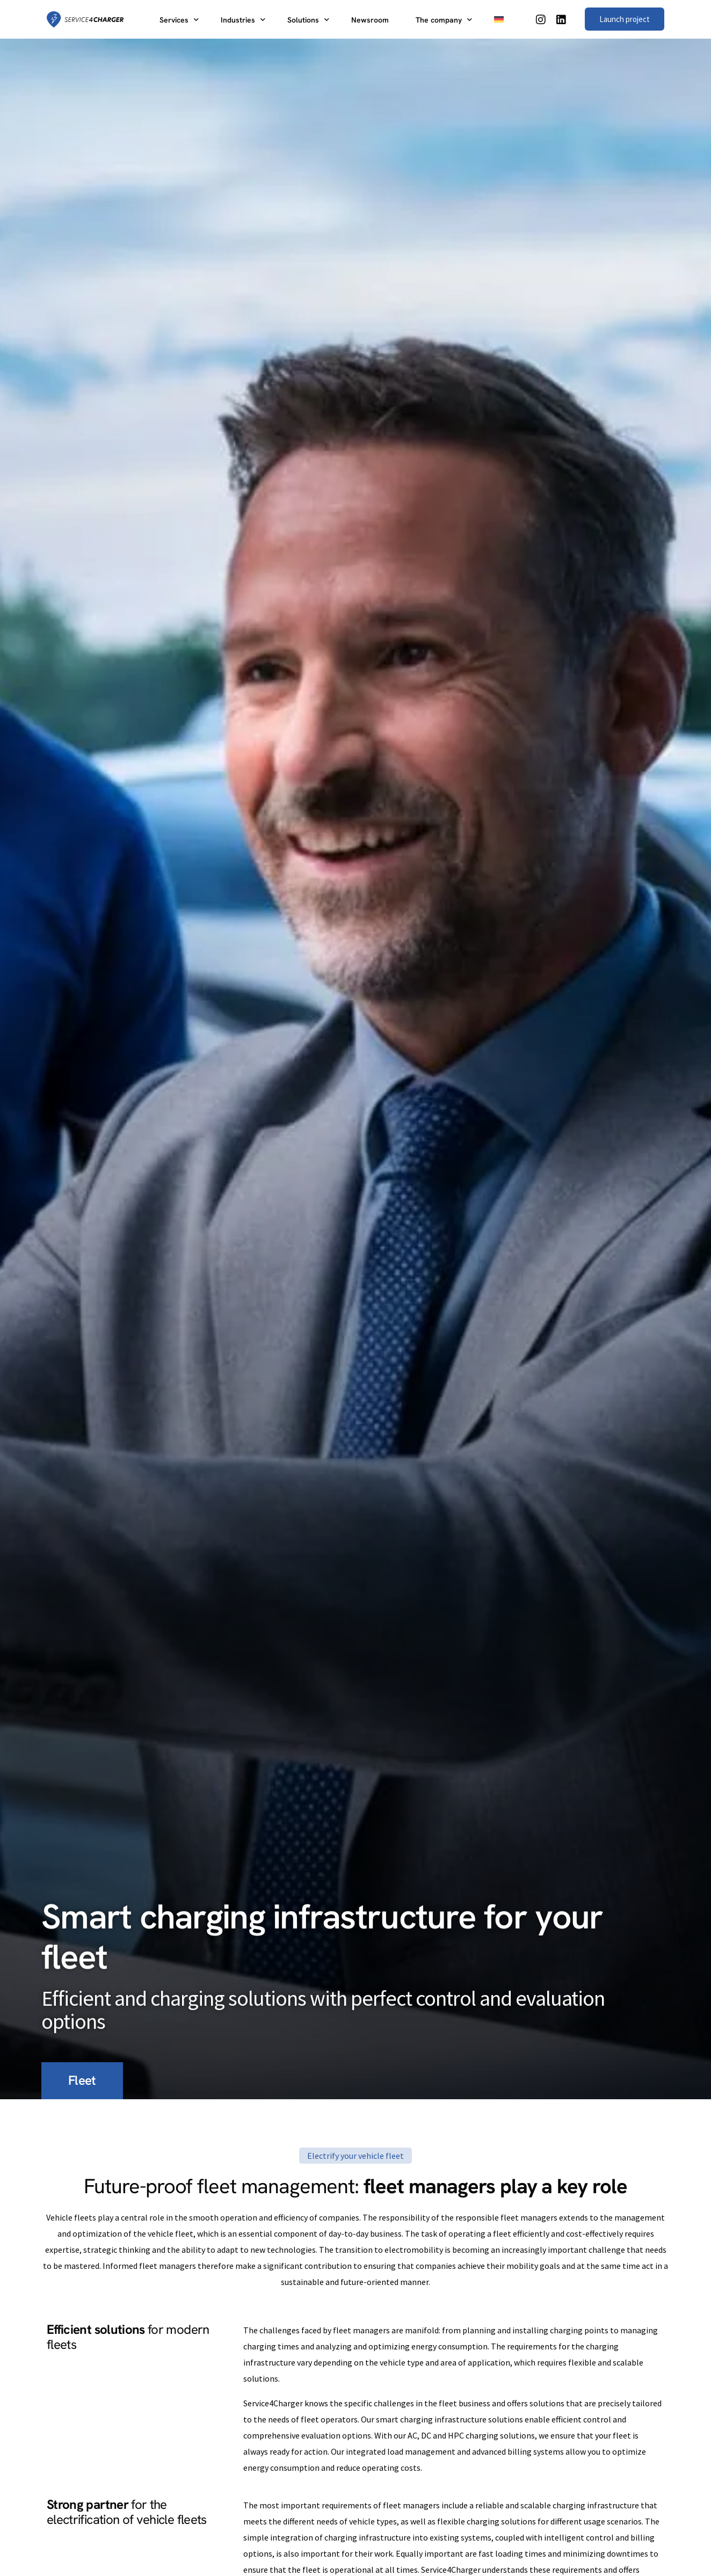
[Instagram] (541, 18)
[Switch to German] (499, 19)
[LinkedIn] (561, 18)
